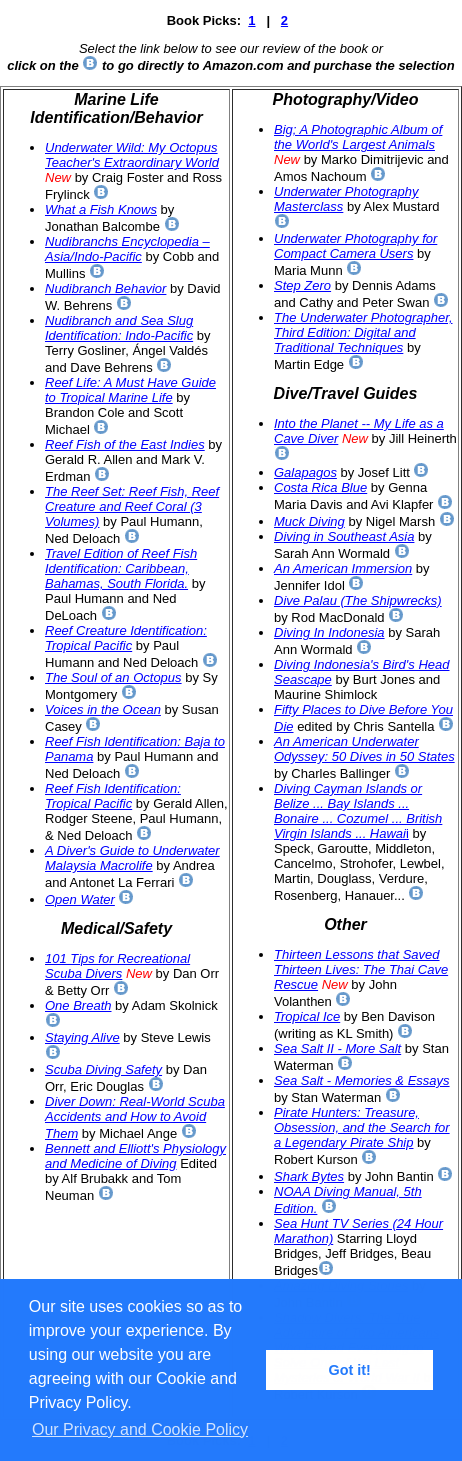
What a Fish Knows (101, 209)
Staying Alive (82, 1037)
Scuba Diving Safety (103, 1069)
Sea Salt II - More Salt (337, 1048)
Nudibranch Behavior (105, 288)
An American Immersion (343, 568)
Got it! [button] (350, 1370)
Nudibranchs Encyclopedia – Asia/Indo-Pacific (127, 249)
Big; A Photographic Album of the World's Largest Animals (358, 137)
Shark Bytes (309, 1176)
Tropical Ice (307, 1016)
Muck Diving (309, 521)
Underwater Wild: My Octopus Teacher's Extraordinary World (132, 155)
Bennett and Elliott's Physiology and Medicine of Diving (135, 1156)
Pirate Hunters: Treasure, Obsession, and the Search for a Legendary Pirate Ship (362, 1127)
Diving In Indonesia (329, 632)
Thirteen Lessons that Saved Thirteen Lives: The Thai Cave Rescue (361, 969)
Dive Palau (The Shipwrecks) (358, 600)
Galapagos (305, 472)
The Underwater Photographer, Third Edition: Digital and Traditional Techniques (363, 332)
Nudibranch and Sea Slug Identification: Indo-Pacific (119, 328)
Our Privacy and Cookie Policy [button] (140, 1429)
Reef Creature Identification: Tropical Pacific (126, 638)
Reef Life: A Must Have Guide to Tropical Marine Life (130, 390)
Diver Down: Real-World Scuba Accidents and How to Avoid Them (135, 1117)
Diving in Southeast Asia (344, 536)
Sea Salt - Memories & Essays (362, 1080)
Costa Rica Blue (320, 487)
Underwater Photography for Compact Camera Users (355, 246)
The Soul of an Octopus (113, 677)
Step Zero (302, 285)
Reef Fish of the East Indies (125, 444)
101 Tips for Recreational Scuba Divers (117, 966)
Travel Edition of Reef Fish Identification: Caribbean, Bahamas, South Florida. (121, 568)
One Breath (78, 1005)
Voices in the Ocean (103, 709)
